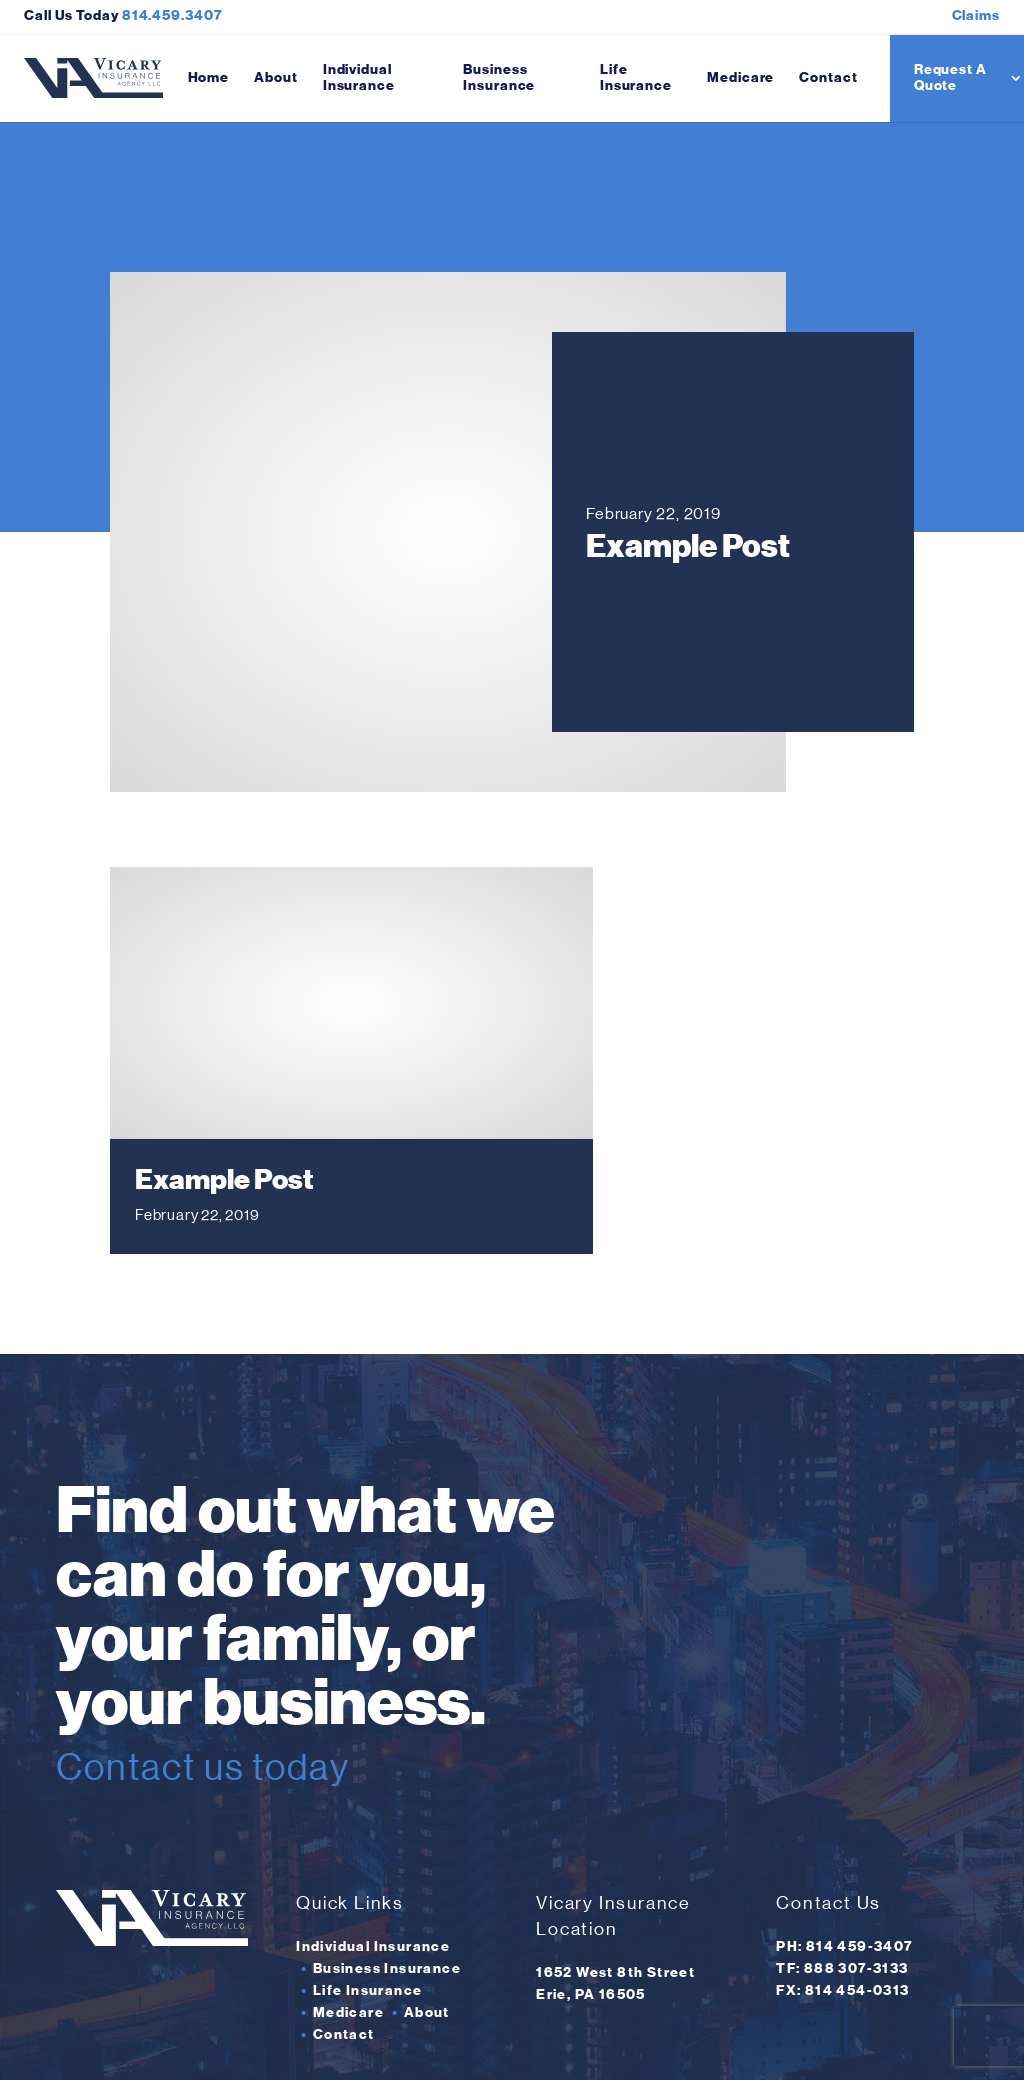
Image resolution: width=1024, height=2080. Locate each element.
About (276, 78)
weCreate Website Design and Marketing (787, 2043)
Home (209, 78)
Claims (976, 15)
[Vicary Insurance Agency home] (93, 78)
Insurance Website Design (547, 2043)
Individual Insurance (359, 78)
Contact (828, 78)
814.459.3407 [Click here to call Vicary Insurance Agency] (172, 15)
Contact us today (246, 1645)
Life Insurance (636, 78)
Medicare (740, 78)
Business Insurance (499, 78)
